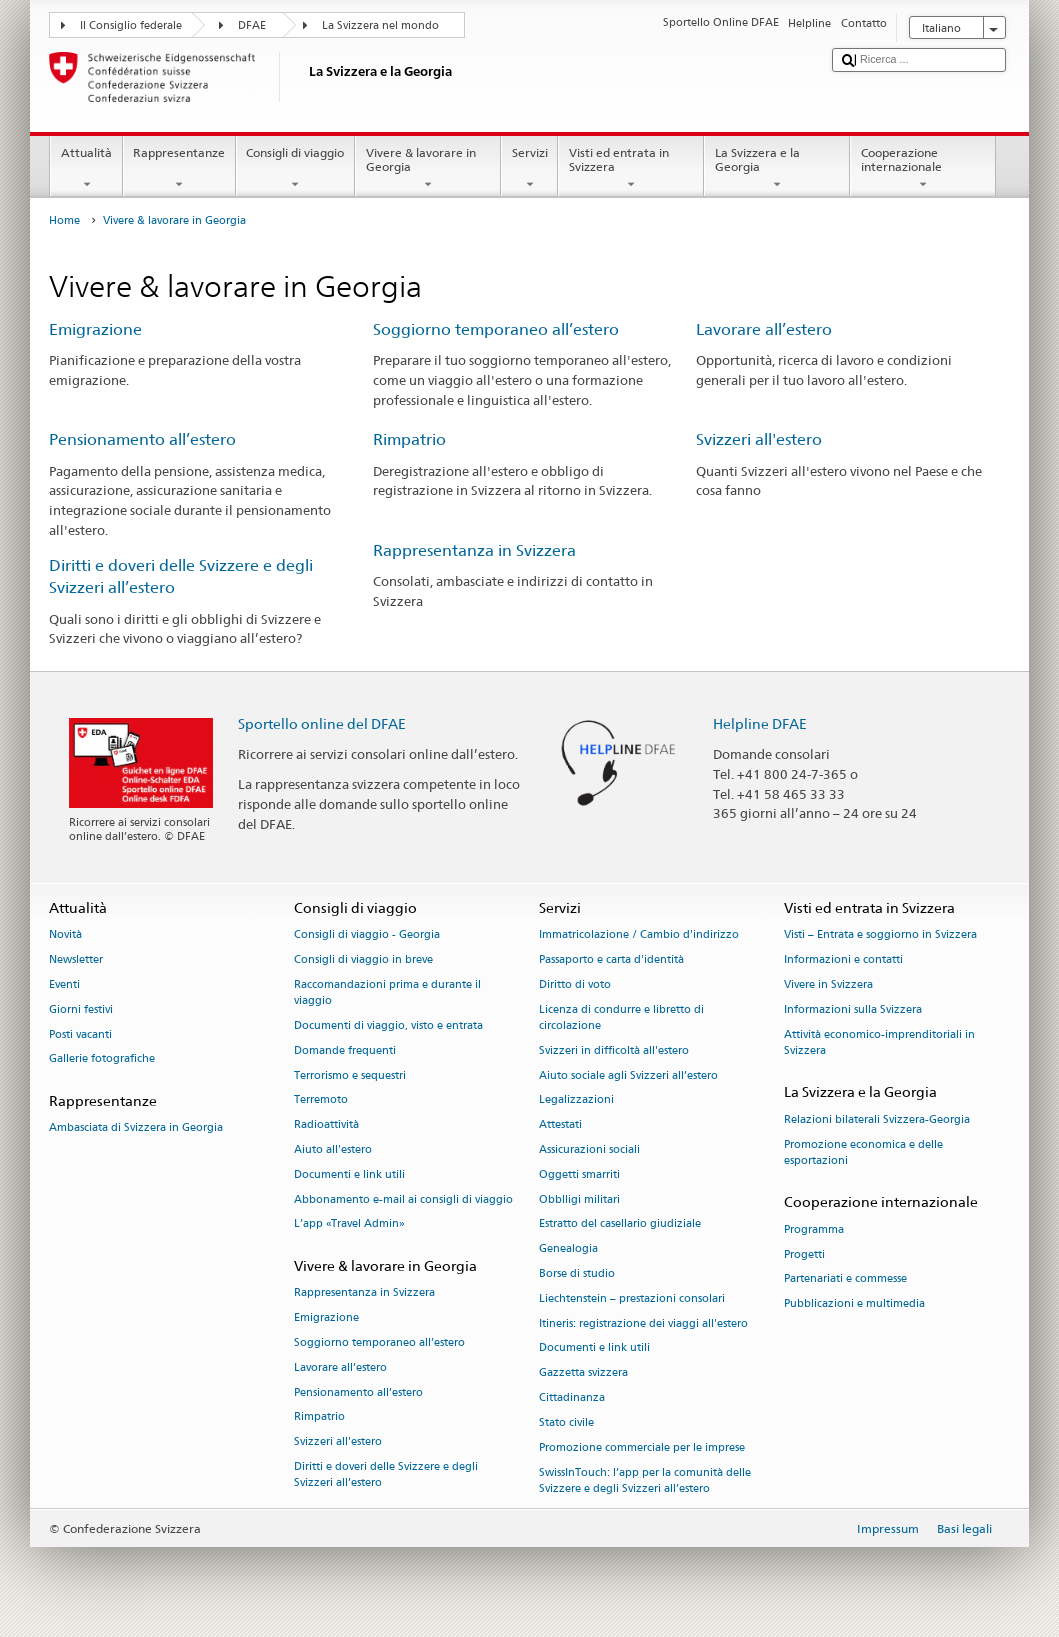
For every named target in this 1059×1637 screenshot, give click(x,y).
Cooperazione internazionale (923, 169)
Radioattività (326, 1125)
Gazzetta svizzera (583, 1373)
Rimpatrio (409, 439)
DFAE (252, 25)
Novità (65, 935)
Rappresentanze (179, 169)
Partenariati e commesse (845, 1279)
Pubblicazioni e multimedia (854, 1304)
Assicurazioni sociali (589, 1149)
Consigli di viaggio (295, 169)
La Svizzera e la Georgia (777, 169)
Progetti (804, 1254)
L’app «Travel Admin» (349, 1224)
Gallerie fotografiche (102, 1059)
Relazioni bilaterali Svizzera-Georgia (877, 1119)
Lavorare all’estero (764, 329)
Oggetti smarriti (579, 1174)
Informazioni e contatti (843, 959)
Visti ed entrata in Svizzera (631, 169)
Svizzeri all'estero (759, 439)
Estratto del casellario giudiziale (620, 1224)
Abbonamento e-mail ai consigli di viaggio (403, 1199)
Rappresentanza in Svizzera (474, 550)
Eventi (64, 984)
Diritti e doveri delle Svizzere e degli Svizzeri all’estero (386, 1474)
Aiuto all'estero (333, 1149)
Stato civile (566, 1422)
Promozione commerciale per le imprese (642, 1447)
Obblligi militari (579, 1199)
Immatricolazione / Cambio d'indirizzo (639, 935)
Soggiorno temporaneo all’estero (496, 329)
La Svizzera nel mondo (380, 25)
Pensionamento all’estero (142, 439)
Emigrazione (95, 329)
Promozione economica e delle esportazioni (863, 1152)
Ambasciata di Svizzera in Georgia (136, 1128)
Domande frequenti (345, 1050)
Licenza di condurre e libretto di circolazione (621, 1017)
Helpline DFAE (760, 723)
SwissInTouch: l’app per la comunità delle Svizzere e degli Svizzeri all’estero (645, 1480)
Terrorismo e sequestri (350, 1075)
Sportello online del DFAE (322, 723)
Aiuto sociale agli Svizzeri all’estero (628, 1075)
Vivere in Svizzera (828, 984)
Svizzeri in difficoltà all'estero (614, 1050)
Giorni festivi (81, 1009)
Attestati (560, 1125)
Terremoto (321, 1100)
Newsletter (76, 959)
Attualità (86, 169)
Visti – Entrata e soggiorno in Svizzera (880, 935)
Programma (814, 1229)
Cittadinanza (572, 1397)
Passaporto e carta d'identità (611, 959)
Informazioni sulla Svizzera (853, 1009)
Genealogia (568, 1249)
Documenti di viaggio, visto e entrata (388, 1025)
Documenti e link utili (349, 1174)
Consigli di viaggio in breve (363, 959)
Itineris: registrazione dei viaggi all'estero (643, 1323)
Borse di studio (577, 1273)
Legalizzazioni (576, 1100)
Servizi (529, 169)
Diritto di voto (575, 984)
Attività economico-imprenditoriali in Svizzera (879, 1042)
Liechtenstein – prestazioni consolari (632, 1298)
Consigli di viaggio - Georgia (367, 935)
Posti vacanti (80, 1034)
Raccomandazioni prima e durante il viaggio (387, 992)
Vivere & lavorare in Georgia (428, 169)
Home (64, 220)
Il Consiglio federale (131, 25)
